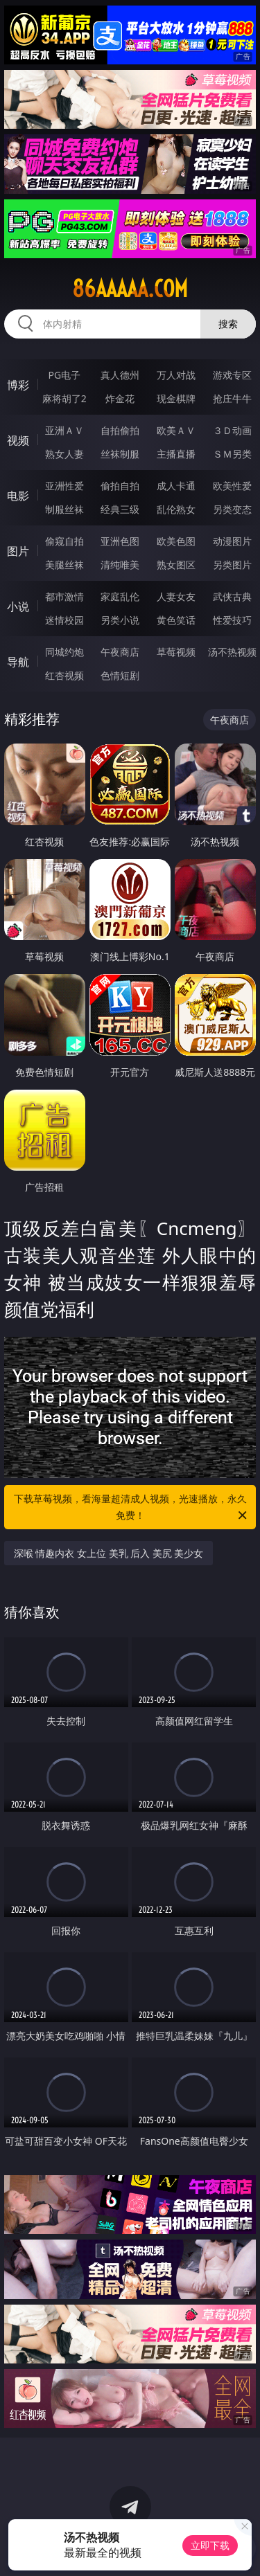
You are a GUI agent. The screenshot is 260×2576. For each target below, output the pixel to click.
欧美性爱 (232, 485)
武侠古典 (232, 596)
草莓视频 (176, 651)
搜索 (228, 323)
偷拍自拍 (120, 485)
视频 (18, 440)
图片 (18, 551)
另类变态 (232, 509)
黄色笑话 (176, 620)
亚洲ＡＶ (64, 430)
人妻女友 (176, 596)
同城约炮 (64, 651)
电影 (18, 495)
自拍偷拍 (120, 430)
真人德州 (120, 374)
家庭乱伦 (120, 596)
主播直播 (176, 453)
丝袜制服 (120, 453)
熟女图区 (176, 564)
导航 (18, 661)
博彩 (18, 385)
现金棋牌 (176, 398)
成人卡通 (176, 485)
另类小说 (120, 620)
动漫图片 (232, 541)
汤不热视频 (232, 651)
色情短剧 (120, 675)
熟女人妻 (64, 453)
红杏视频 (64, 675)
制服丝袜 (64, 509)
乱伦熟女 (176, 509)
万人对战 (176, 374)
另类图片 (232, 564)
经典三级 (120, 509)
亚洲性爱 (64, 485)
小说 (18, 606)
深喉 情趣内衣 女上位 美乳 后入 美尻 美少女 (109, 1553)
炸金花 (120, 398)
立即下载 (210, 2545)
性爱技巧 (232, 620)
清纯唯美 (120, 564)
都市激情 (64, 596)
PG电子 (64, 374)
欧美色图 (176, 541)
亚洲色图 (120, 541)
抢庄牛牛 (232, 398)
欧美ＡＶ (176, 430)
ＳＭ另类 (232, 453)
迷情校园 (64, 620)
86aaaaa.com (130, 289)
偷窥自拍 (64, 541)
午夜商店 (120, 651)
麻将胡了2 (64, 398)
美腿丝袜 (64, 564)
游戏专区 (232, 374)
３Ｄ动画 (232, 430)
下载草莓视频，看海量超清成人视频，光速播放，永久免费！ (132, 1508)
